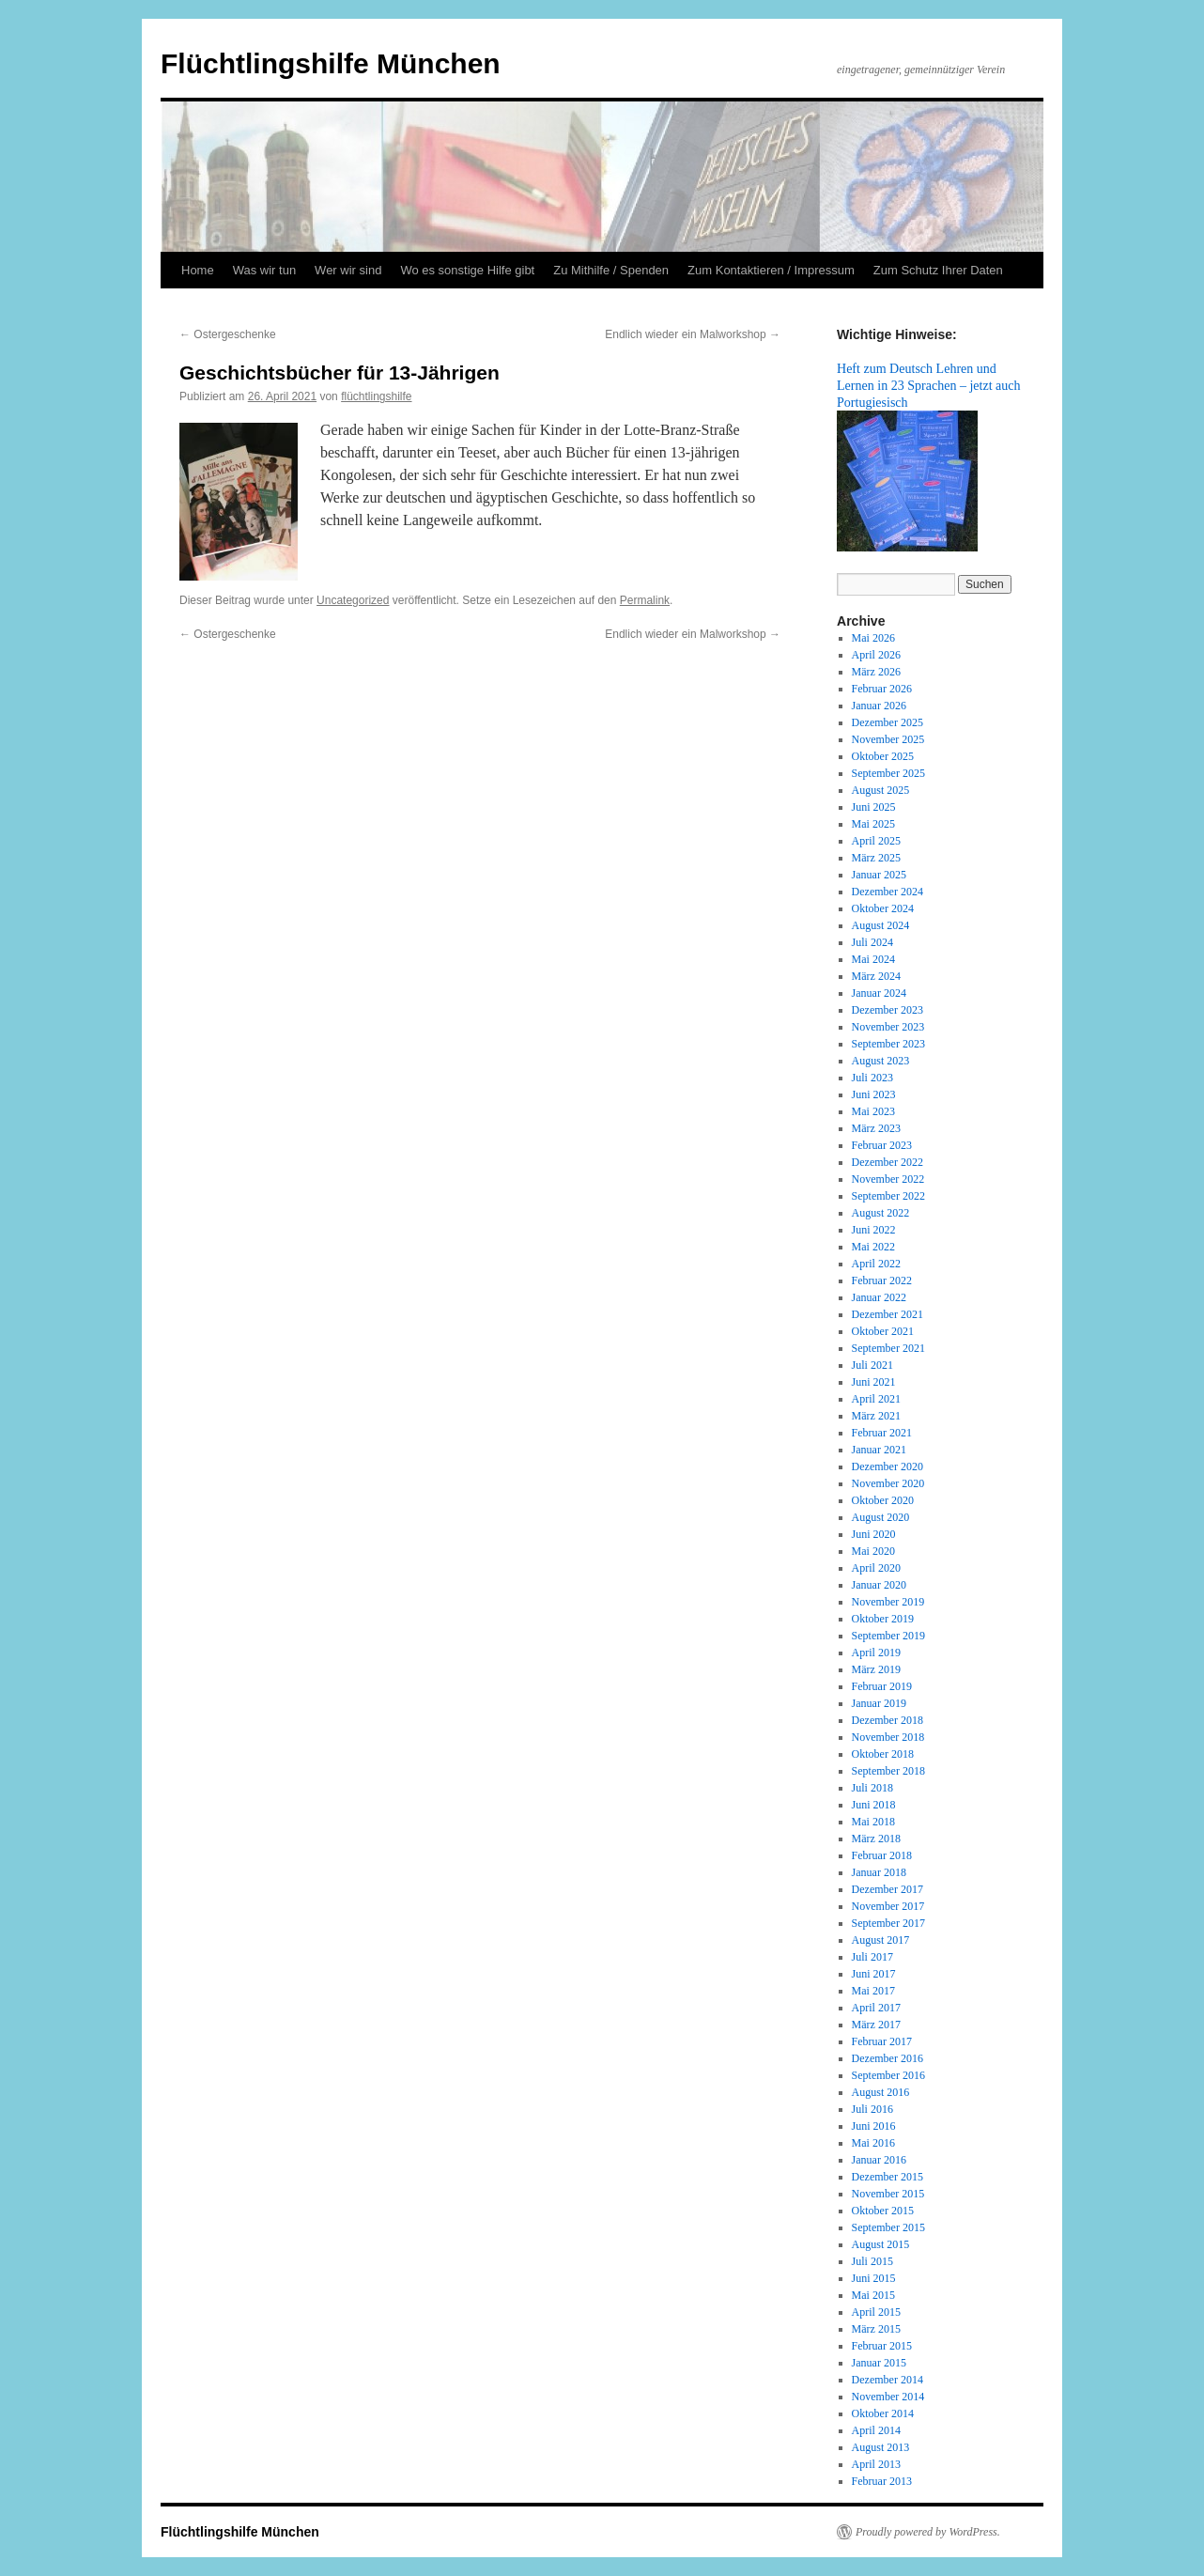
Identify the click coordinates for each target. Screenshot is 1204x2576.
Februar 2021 (882, 1432)
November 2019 (888, 1601)
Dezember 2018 (887, 1720)
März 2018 (876, 1838)
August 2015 (881, 2244)
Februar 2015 (882, 2345)
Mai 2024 (873, 959)
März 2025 (876, 857)
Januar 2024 (879, 993)
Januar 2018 (879, 1872)
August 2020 (881, 1517)
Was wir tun (264, 270)
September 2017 (888, 1923)
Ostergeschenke (227, 334)
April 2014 (876, 2430)
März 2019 (876, 1669)
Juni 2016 (874, 2126)
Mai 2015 (873, 2295)
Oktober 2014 (883, 2413)
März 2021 (876, 1415)
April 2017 (876, 2007)
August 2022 (881, 1212)
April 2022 (876, 1263)
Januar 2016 (879, 2159)
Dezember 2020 (887, 1466)
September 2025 (888, 773)
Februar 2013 (882, 2481)
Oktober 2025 (883, 756)
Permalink (645, 600)
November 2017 (888, 1906)
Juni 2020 (874, 1534)
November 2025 (888, 739)
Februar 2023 (882, 1145)
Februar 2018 (882, 1855)
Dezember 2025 (887, 722)
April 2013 (876, 2464)
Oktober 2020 (883, 1500)
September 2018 (888, 1770)
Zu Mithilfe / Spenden (611, 270)
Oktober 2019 (883, 1618)
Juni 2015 (874, 2278)
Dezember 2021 (887, 1314)
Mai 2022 (873, 1246)
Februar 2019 (882, 1686)
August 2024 (881, 925)
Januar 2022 (879, 1297)
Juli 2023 (872, 1077)
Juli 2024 (872, 942)
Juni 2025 (874, 807)
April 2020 (876, 1568)
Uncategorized (352, 600)
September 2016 (888, 2075)
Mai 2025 (873, 823)
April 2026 (876, 654)
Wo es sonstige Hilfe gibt (467, 270)
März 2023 (876, 1128)
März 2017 (876, 2024)
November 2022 (888, 1179)
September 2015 (888, 2227)
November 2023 (888, 1026)
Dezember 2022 (887, 1162)
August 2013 (881, 2447)
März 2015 (876, 2328)
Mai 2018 (873, 1821)
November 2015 (888, 2193)
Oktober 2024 (883, 908)
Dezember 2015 (887, 2176)
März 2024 (876, 976)
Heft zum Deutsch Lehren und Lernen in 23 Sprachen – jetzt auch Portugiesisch (929, 385)
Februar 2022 (882, 1280)
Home (197, 270)
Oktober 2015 (883, 2210)
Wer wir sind (348, 270)
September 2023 (888, 1043)
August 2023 (881, 1060)
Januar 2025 (879, 874)
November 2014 (888, 2396)
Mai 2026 (873, 637)
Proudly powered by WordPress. (928, 2531)
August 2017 (881, 1940)
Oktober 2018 (883, 1754)
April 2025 (876, 840)
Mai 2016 (873, 2142)
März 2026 (876, 671)
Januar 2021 (879, 1449)
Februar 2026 (882, 688)
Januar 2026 (879, 705)
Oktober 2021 (883, 1331)
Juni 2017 (874, 1973)
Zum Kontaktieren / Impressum (771, 270)
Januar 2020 (879, 1584)
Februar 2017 (882, 2041)
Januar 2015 (879, 2362)
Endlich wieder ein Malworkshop (692, 334)
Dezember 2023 (887, 1009)
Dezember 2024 (887, 891)
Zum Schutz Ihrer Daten (938, 270)
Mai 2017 (873, 1990)
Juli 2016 (872, 2109)
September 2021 (888, 1348)
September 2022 (888, 1196)
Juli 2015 (872, 2261)
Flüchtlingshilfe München (331, 63)
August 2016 (881, 2092)
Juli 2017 (872, 1956)
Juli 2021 (872, 1365)
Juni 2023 (874, 1094)
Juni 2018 (874, 1804)
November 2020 (888, 1483)
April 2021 (876, 1398)
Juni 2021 (874, 1382)
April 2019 (876, 1652)
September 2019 (888, 1635)
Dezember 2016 (887, 2058)
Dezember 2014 (887, 2379)
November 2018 (888, 1737)
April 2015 (876, 2312)
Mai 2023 (873, 1111)
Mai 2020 (873, 1551)
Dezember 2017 (887, 1889)
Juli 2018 (872, 1787)
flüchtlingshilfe (376, 396)
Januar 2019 (879, 1703)
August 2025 (881, 790)
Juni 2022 (874, 1229)
